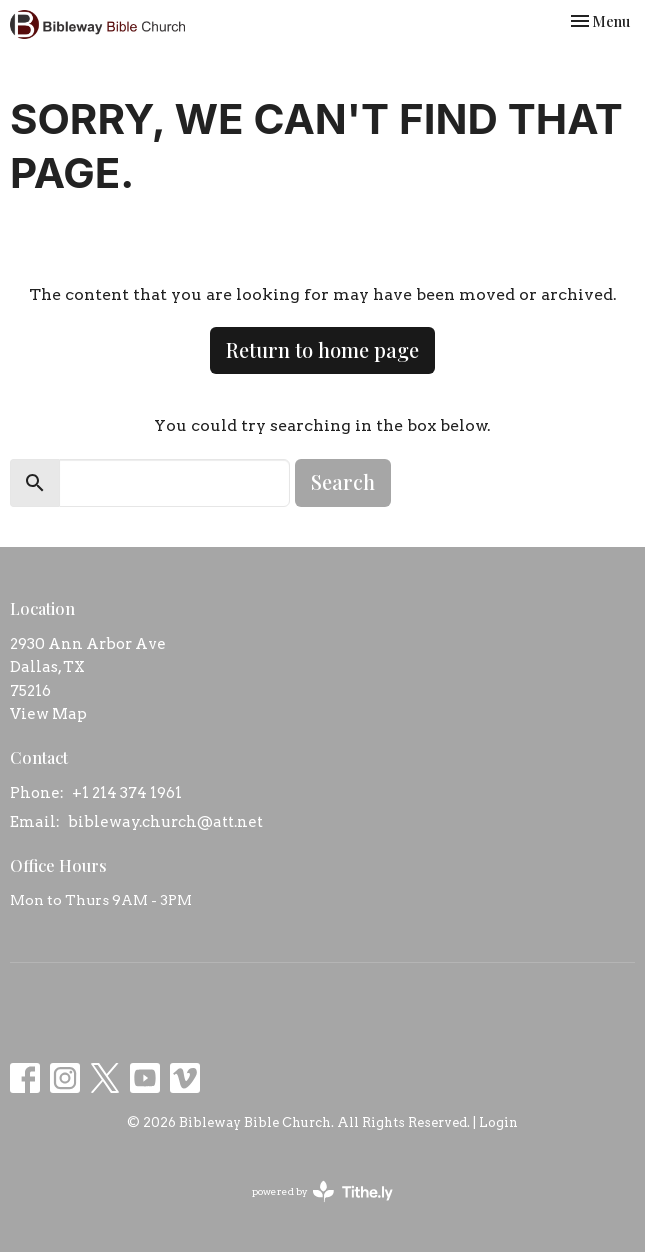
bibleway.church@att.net (165, 822)
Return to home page (322, 349)
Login (498, 1122)
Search (343, 481)
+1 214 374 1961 (127, 793)
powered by (322, 1191)
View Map (48, 714)
